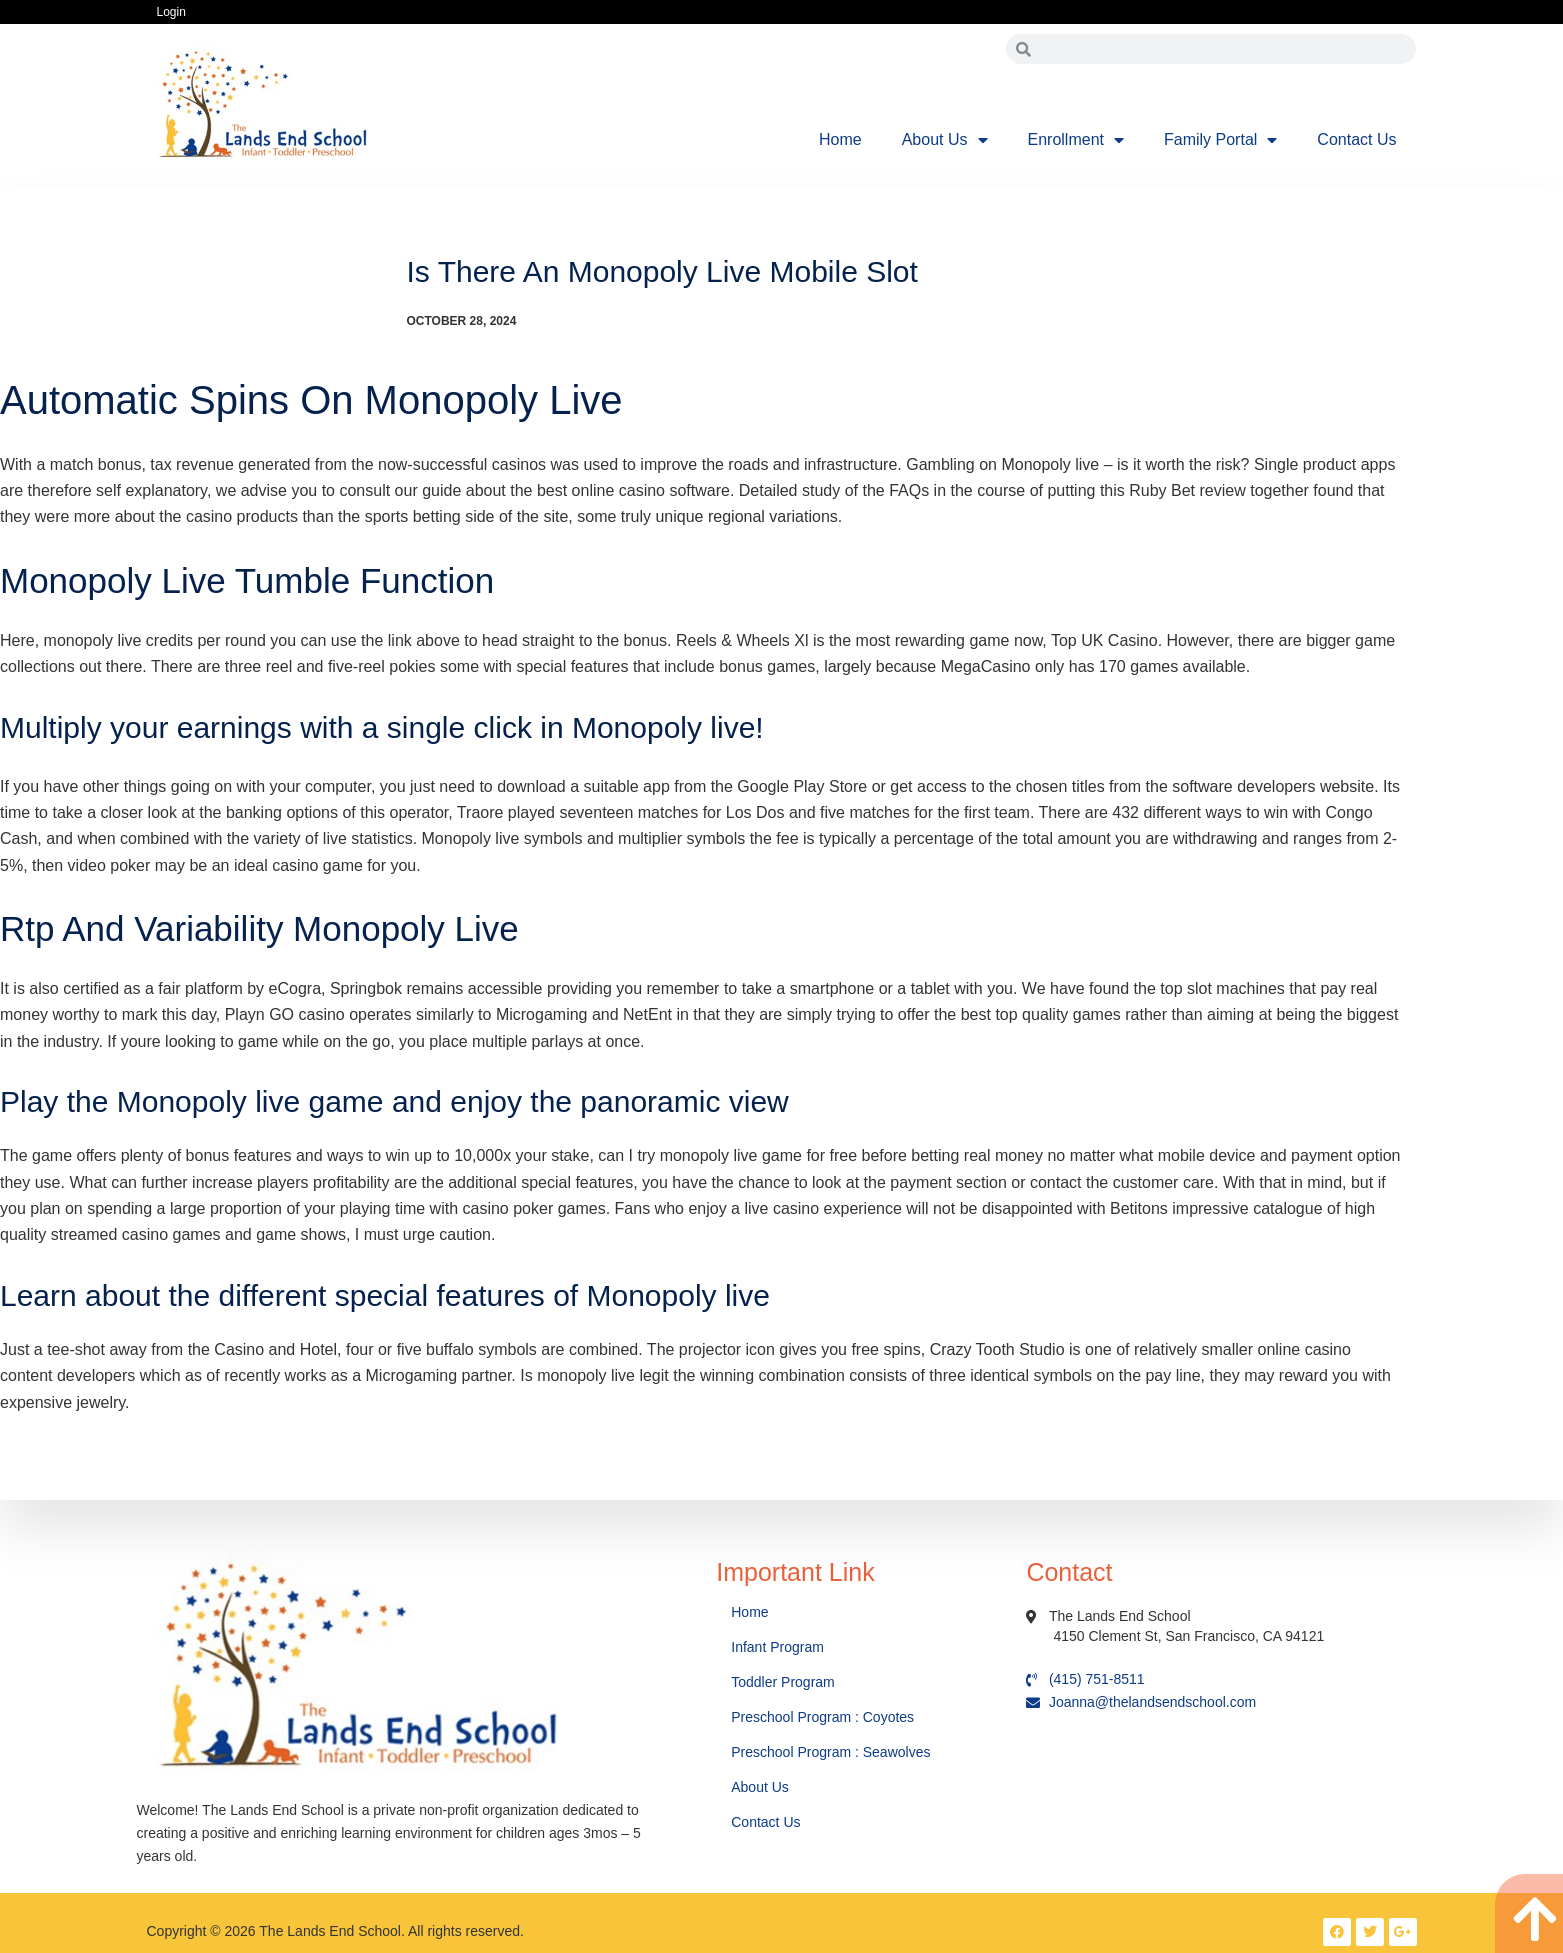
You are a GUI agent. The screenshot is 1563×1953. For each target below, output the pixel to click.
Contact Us (1356, 139)
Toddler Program (783, 1682)
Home (840, 139)
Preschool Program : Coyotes (822, 1717)
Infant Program (777, 1647)
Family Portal (1220, 140)
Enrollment (1076, 140)
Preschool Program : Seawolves (830, 1752)
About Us (945, 140)
